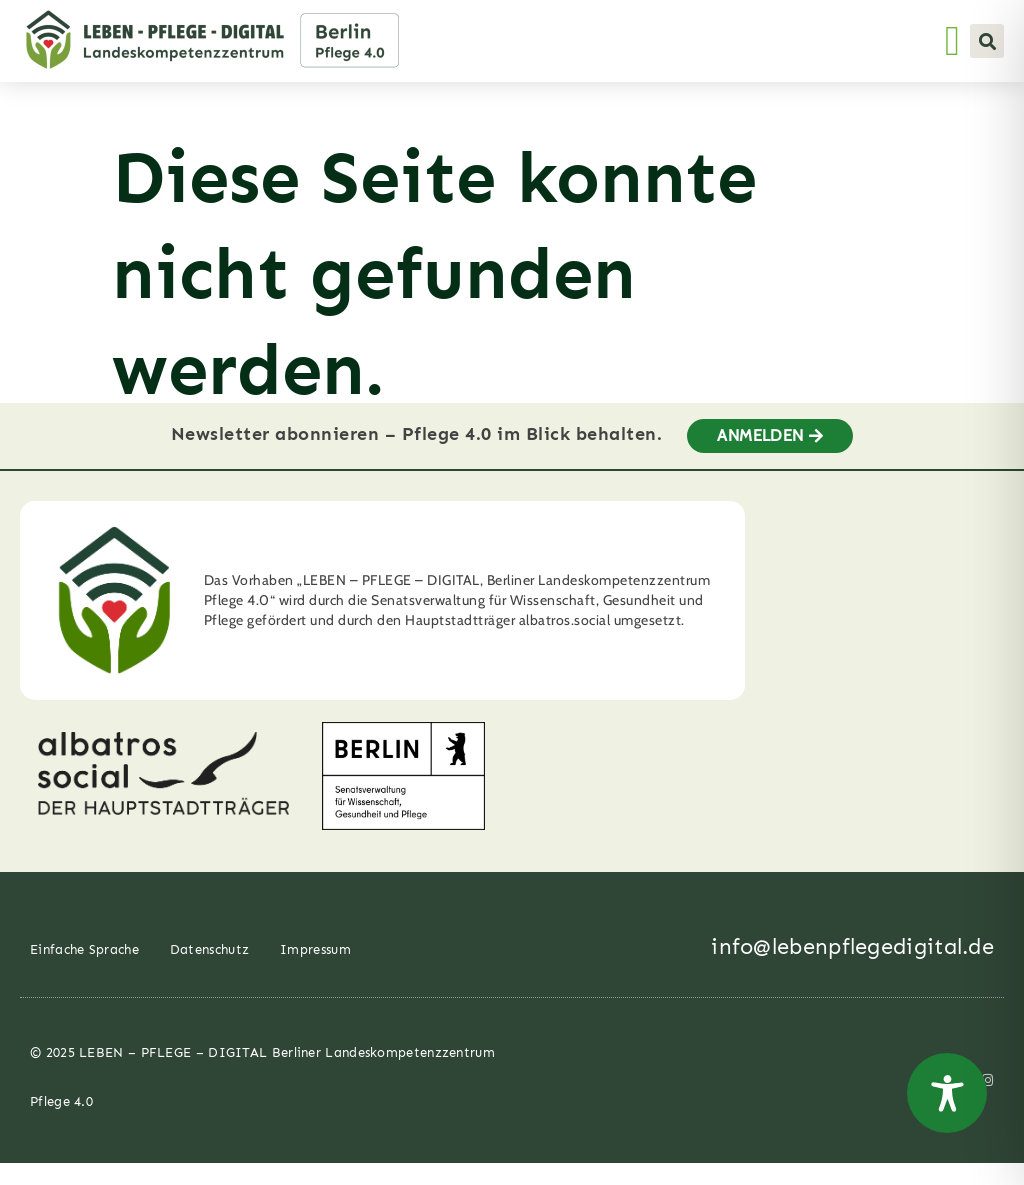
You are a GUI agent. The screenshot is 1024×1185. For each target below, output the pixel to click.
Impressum (315, 971)
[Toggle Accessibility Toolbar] (947, 1093)
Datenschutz (209, 971)
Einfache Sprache (84, 971)
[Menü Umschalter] (952, 41)
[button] (987, 41)
